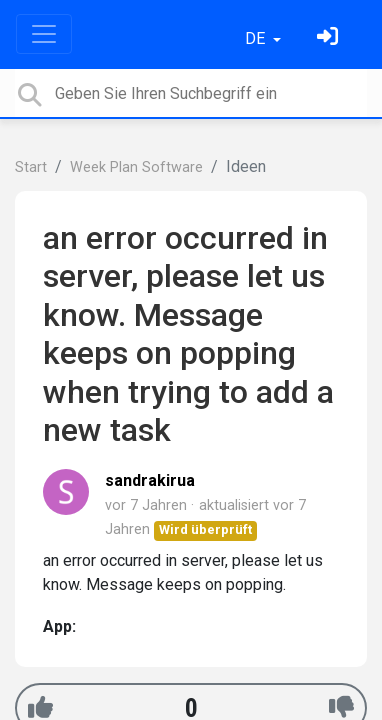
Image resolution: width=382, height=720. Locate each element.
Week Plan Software (136, 167)
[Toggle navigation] (44, 34)
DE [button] (257, 38)
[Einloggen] (330, 38)
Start (31, 167)
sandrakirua (150, 480)
